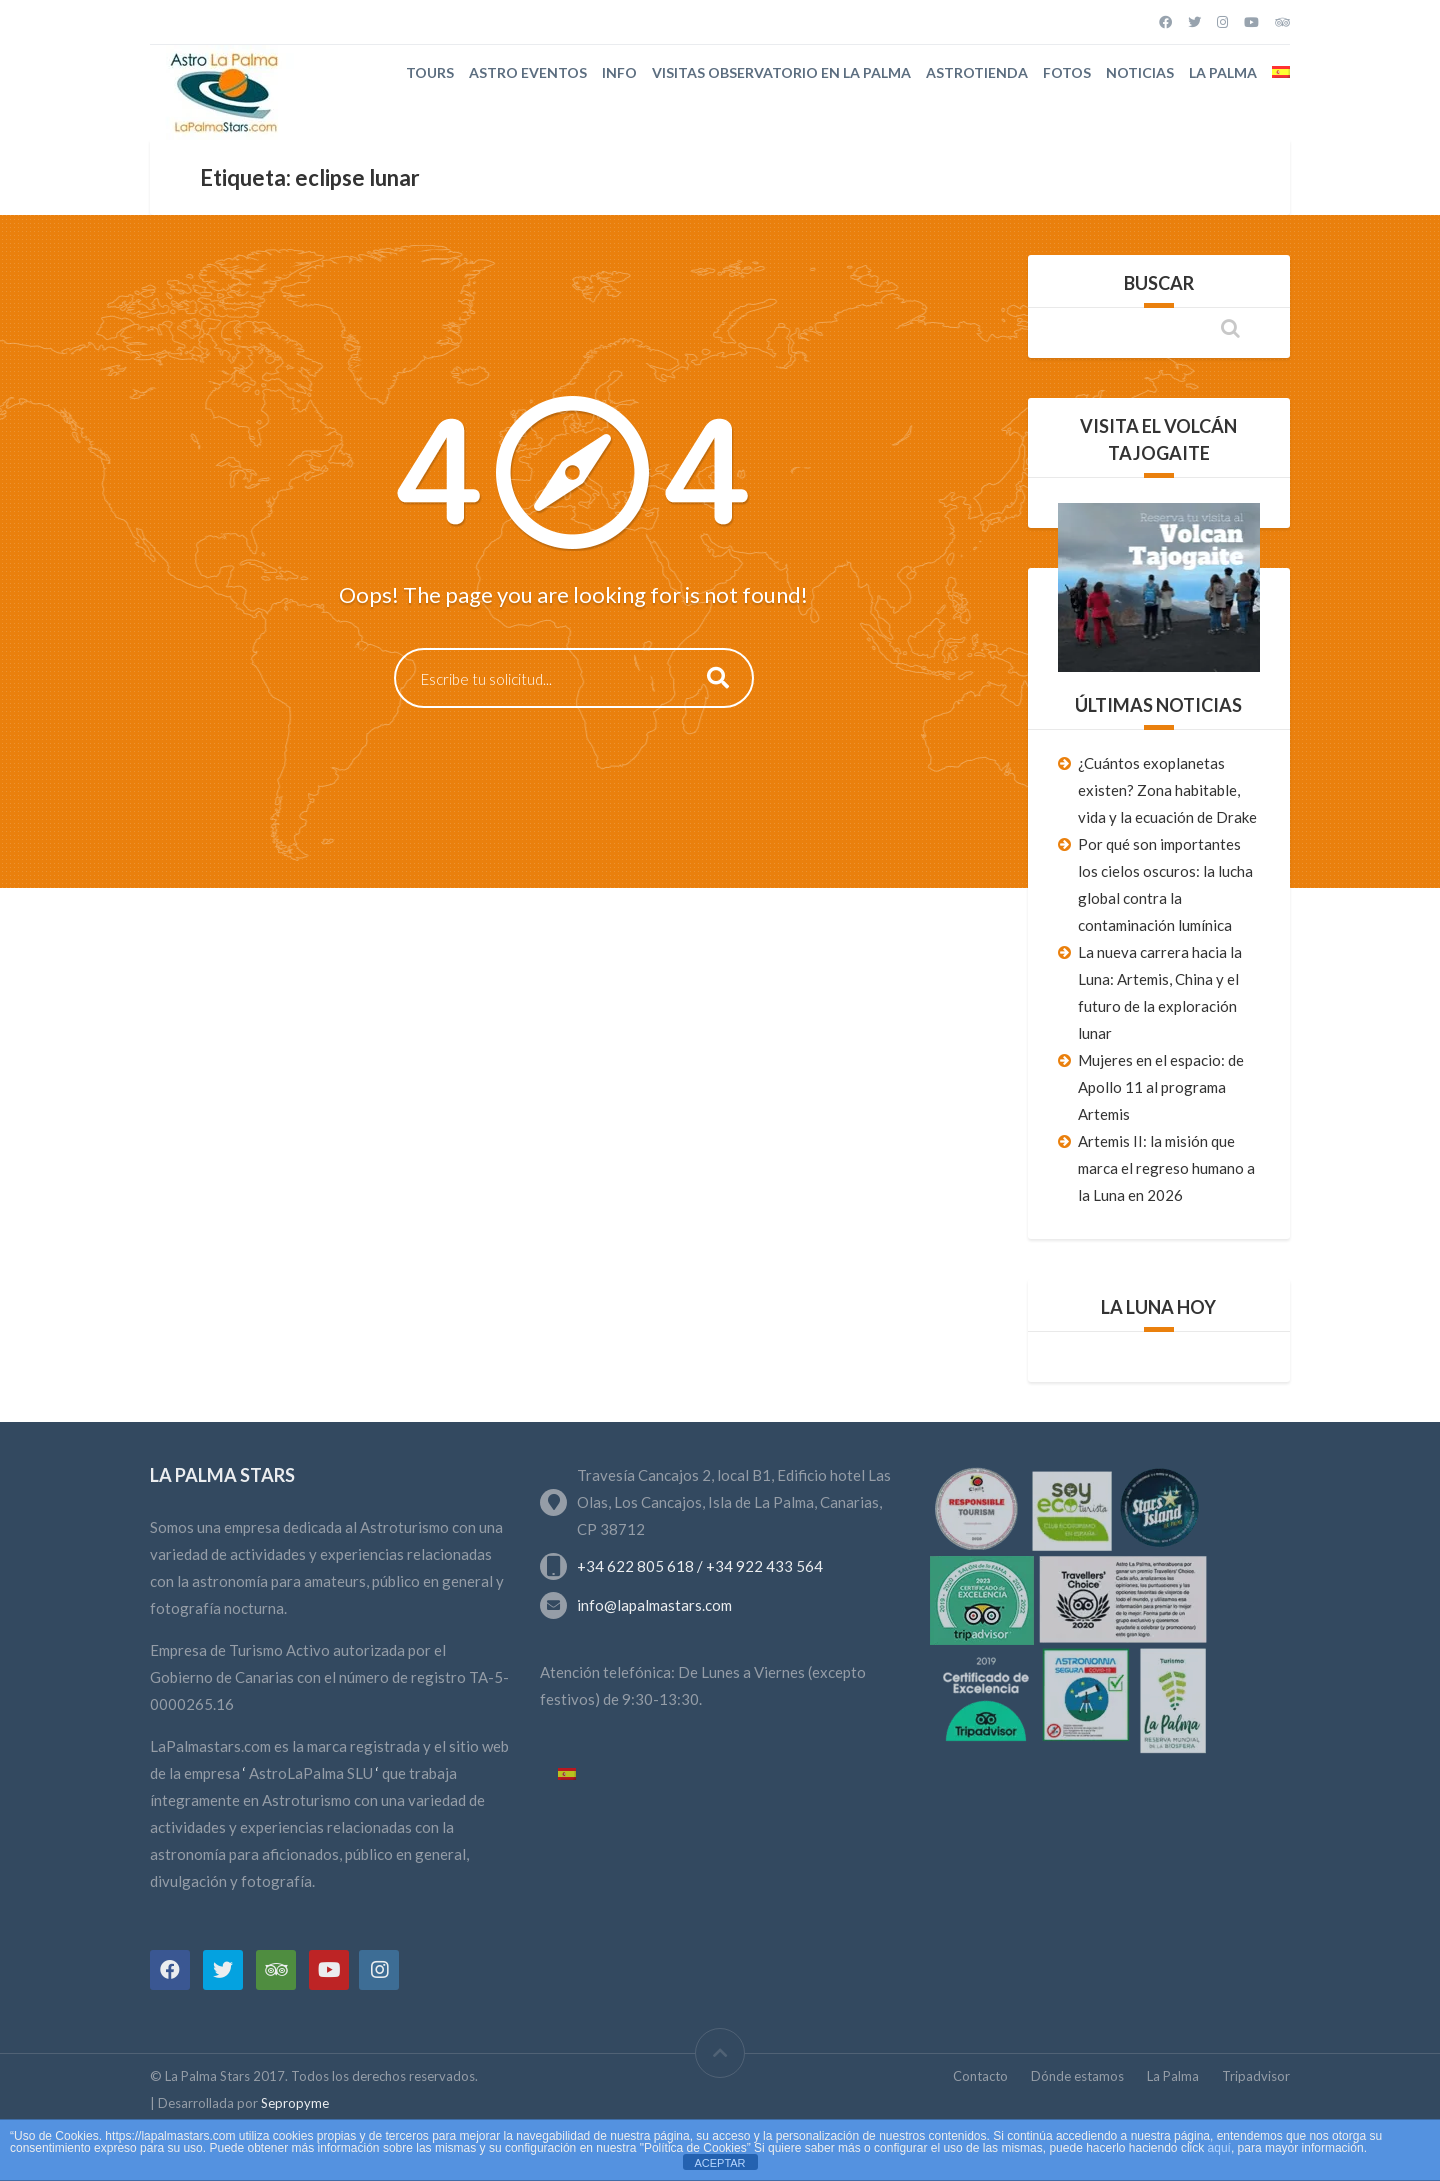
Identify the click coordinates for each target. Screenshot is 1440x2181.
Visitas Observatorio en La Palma (781, 72)
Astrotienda (977, 72)
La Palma (1223, 72)
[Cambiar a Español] (567, 1775)
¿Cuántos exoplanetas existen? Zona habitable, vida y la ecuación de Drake (1167, 790)
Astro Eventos (528, 72)
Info (619, 72)
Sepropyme (295, 2103)
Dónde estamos (1077, 2076)
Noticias (1140, 72)
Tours (430, 72)
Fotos (1067, 72)
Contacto (980, 2076)
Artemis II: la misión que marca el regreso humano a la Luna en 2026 (1166, 1168)
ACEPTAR (719, 2163)
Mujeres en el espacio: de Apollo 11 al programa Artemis (1161, 1087)
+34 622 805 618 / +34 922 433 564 (700, 1566)
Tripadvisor (1256, 2076)
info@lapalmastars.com (654, 1605)
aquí (1219, 2148)
